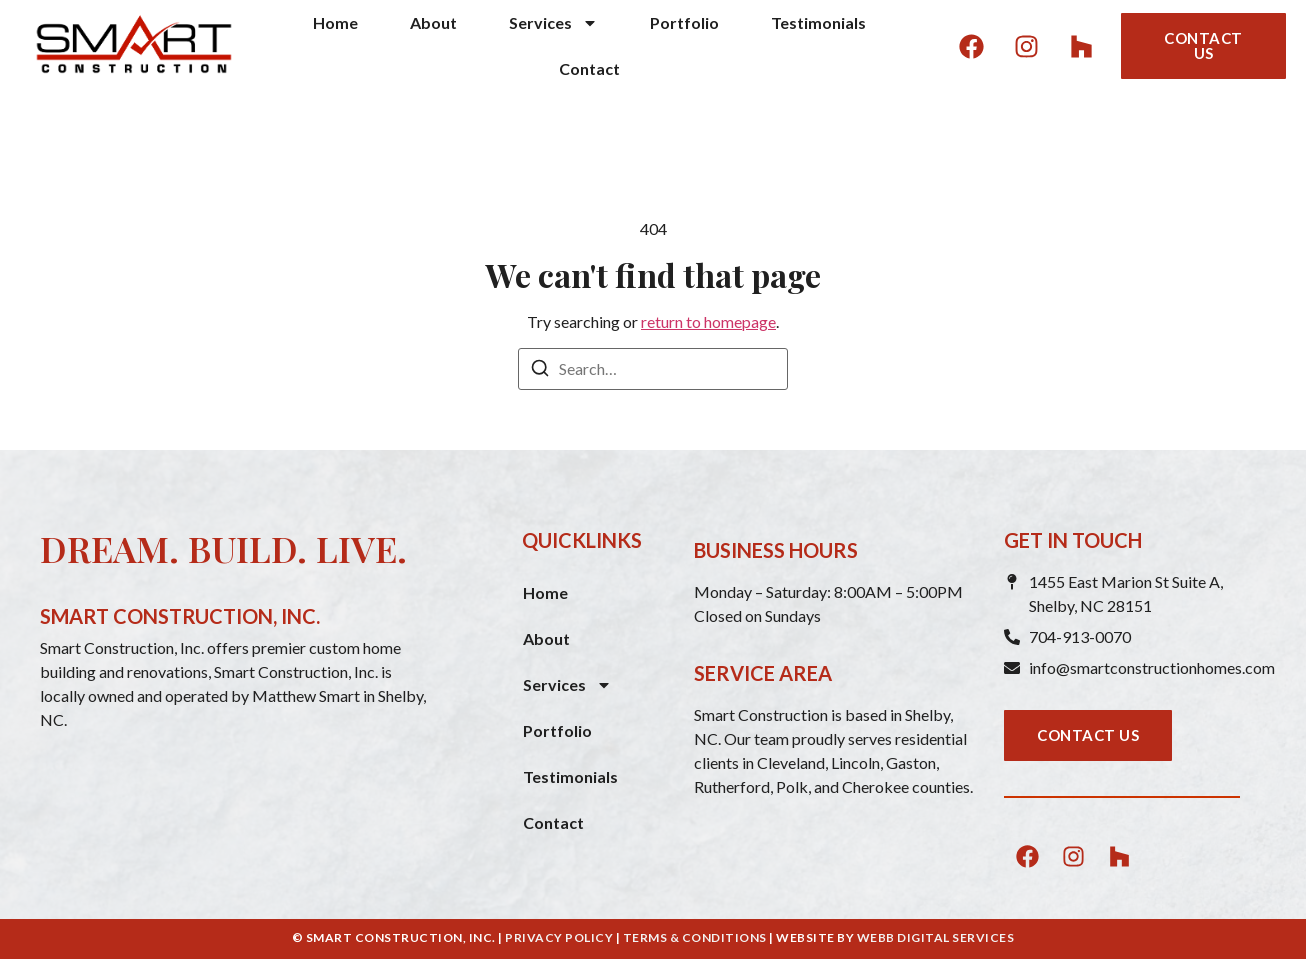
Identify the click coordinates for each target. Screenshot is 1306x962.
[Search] (540, 371)
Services (553, 23)
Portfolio (684, 22)
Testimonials (818, 22)
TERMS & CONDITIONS (695, 937)
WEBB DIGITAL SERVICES (936, 937)
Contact (589, 68)
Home (335, 22)
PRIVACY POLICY (559, 937)
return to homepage (708, 321)
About (433, 22)
